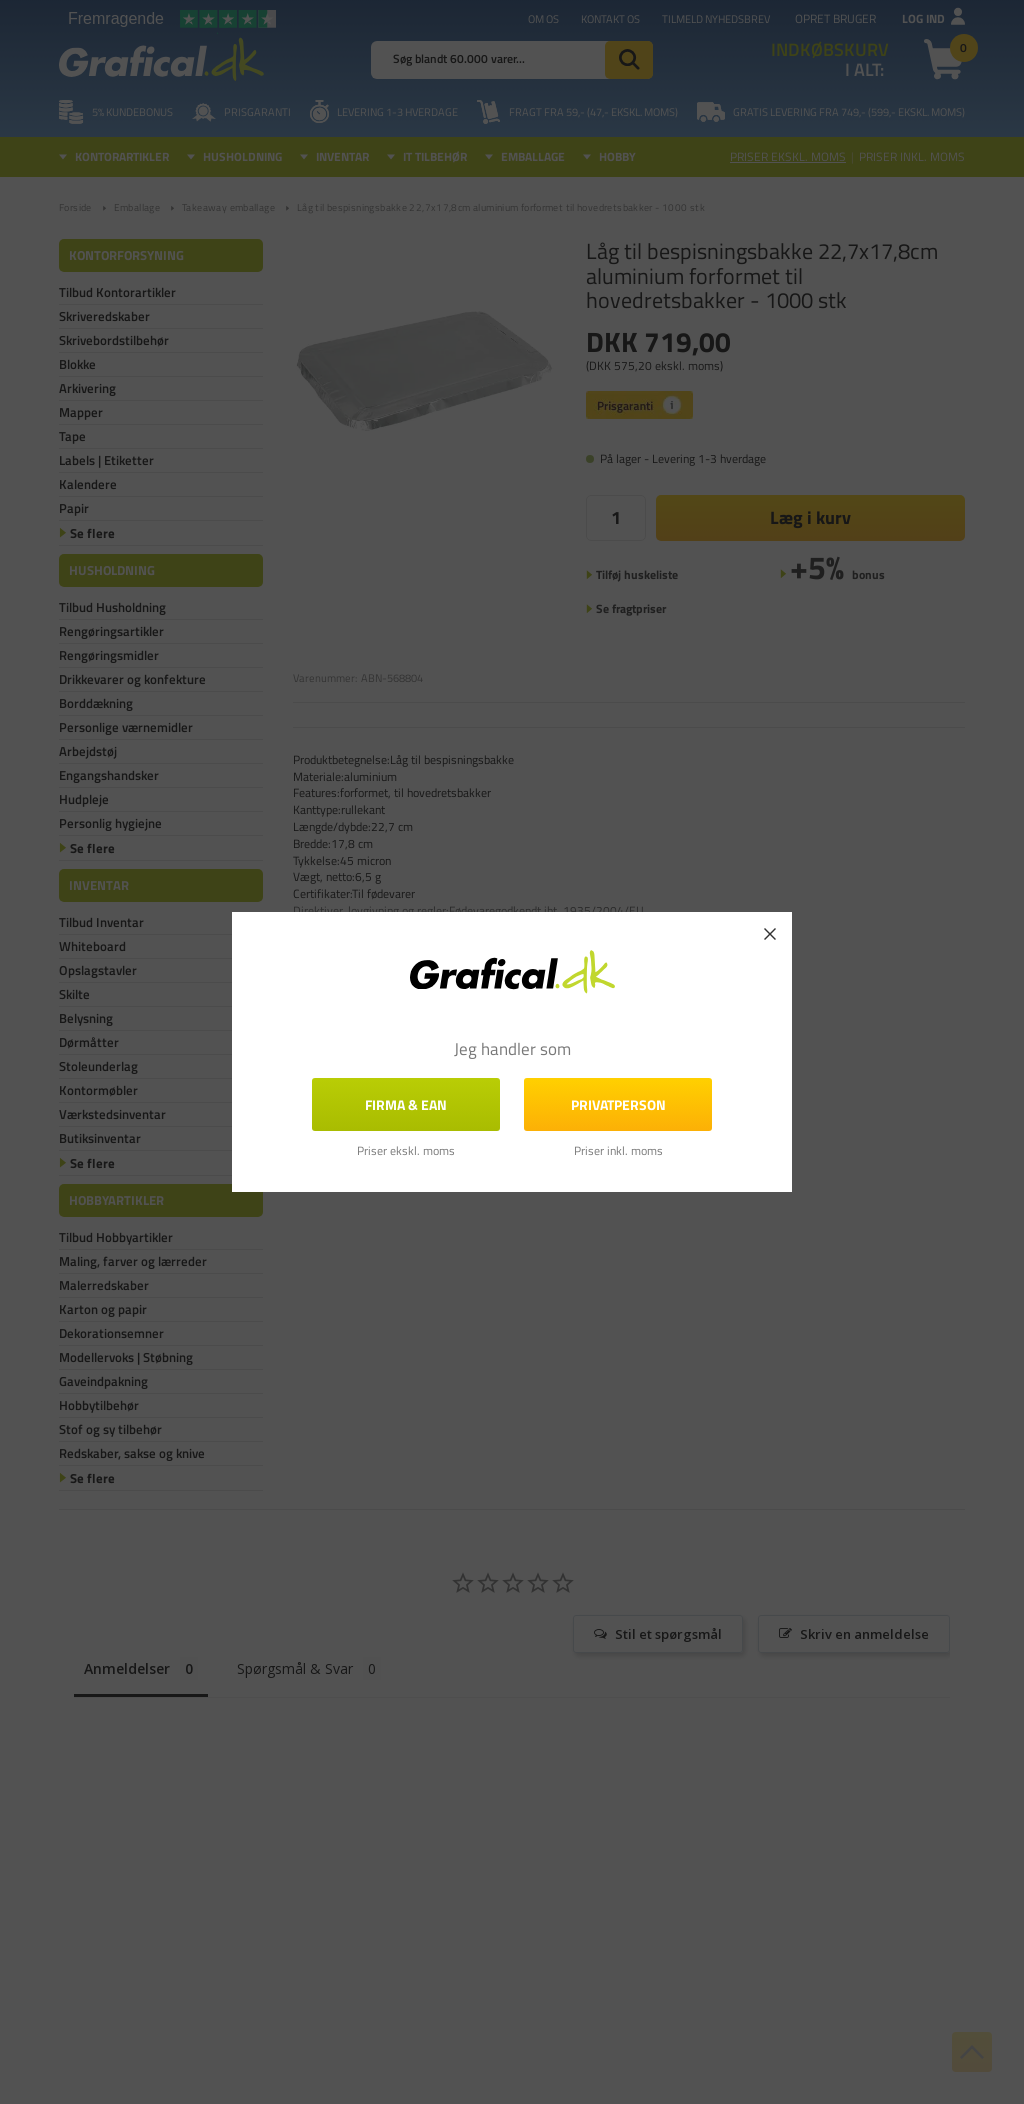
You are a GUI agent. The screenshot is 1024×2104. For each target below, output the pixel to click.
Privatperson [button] (618, 1104)
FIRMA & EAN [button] (406, 1104)
